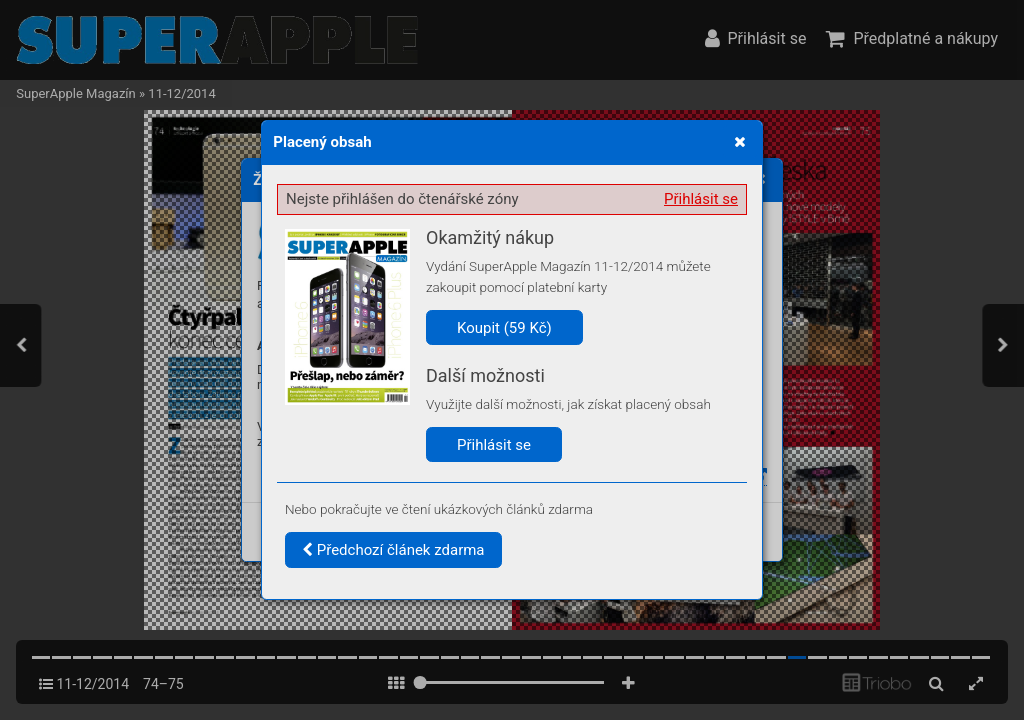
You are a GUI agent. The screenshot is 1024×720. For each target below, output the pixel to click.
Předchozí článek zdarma (393, 550)
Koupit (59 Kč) (504, 328)
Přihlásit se (701, 199)
